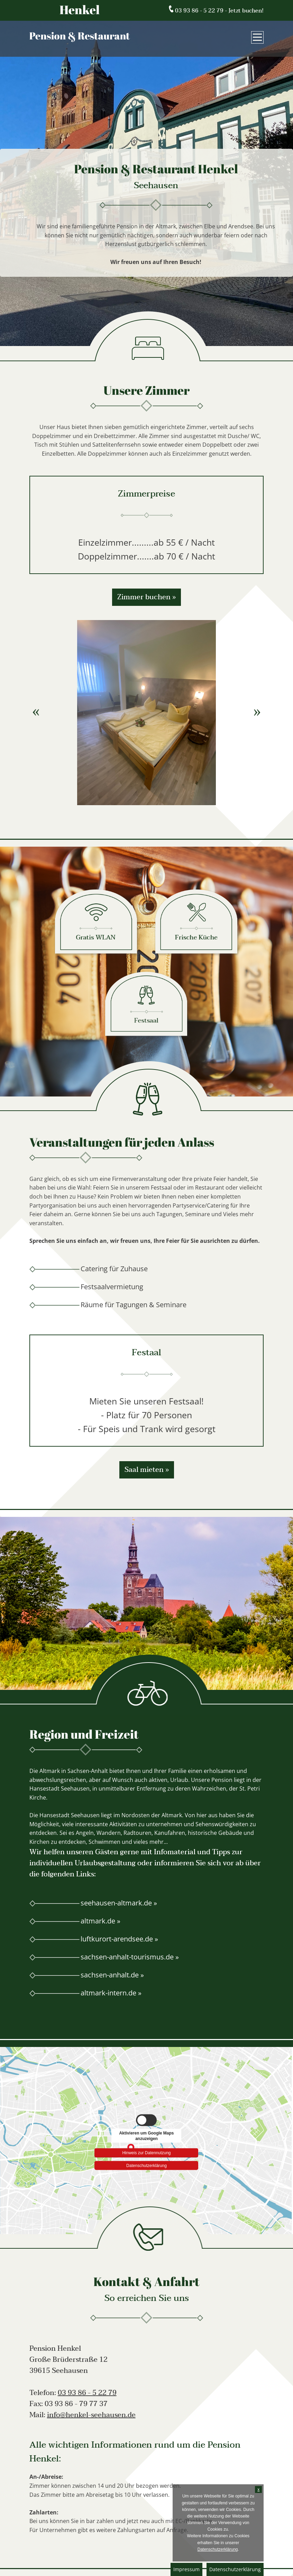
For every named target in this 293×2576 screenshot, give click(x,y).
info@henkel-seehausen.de (91, 2415)
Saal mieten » (147, 1470)
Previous (36, 712)
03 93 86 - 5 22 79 (87, 2393)
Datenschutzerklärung (235, 2569)
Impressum (186, 2569)
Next (257, 712)
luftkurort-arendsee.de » (119, 1939)
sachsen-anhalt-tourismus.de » (130, 1956)
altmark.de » (100, 1921)
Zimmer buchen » (146, 597)
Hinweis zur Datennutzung (146, 2151)
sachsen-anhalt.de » (112, 1974)
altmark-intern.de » (111, 1992)
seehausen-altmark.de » (119, 1903)
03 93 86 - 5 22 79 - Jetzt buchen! (216, 11)
